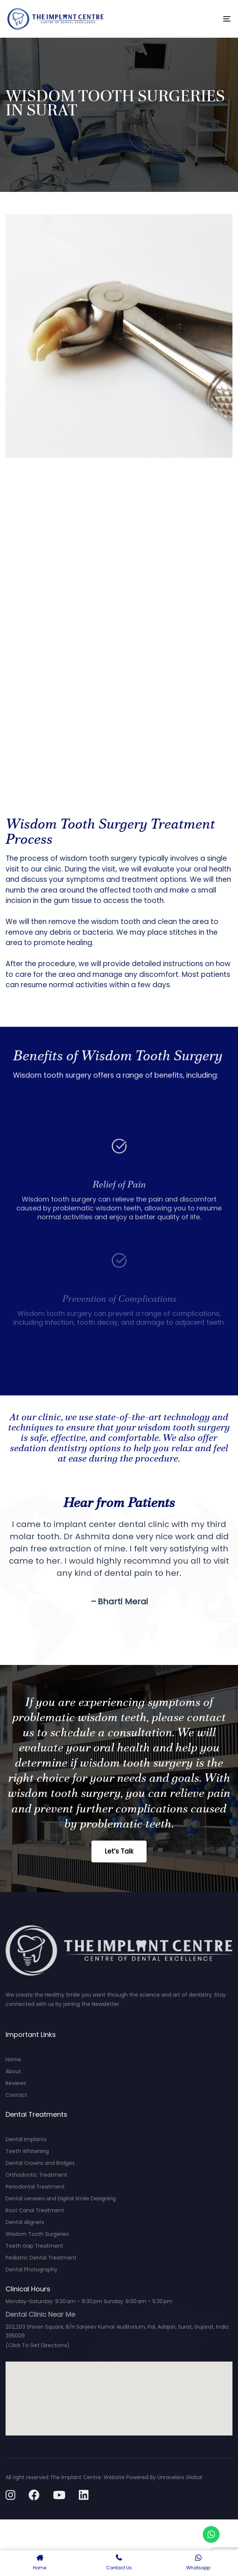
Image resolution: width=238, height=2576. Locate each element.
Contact (16, 2095)
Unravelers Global (179, 2477)
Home (13, 2059)
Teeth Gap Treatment (34, 2246)
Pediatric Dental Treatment (41, 2257)
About (13, 2071)
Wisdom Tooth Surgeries (37, 2234)
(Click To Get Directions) (38, 2345)
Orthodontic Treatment (36, 2175)
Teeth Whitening (27, 2151)
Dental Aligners (25, 2222)
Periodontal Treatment (35, 2186)
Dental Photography (31, 2269)
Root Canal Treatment (35, 2210)
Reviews (16, 2083)
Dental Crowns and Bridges (40, 2163)
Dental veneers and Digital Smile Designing (61, 2198)
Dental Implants (26, 2139)
